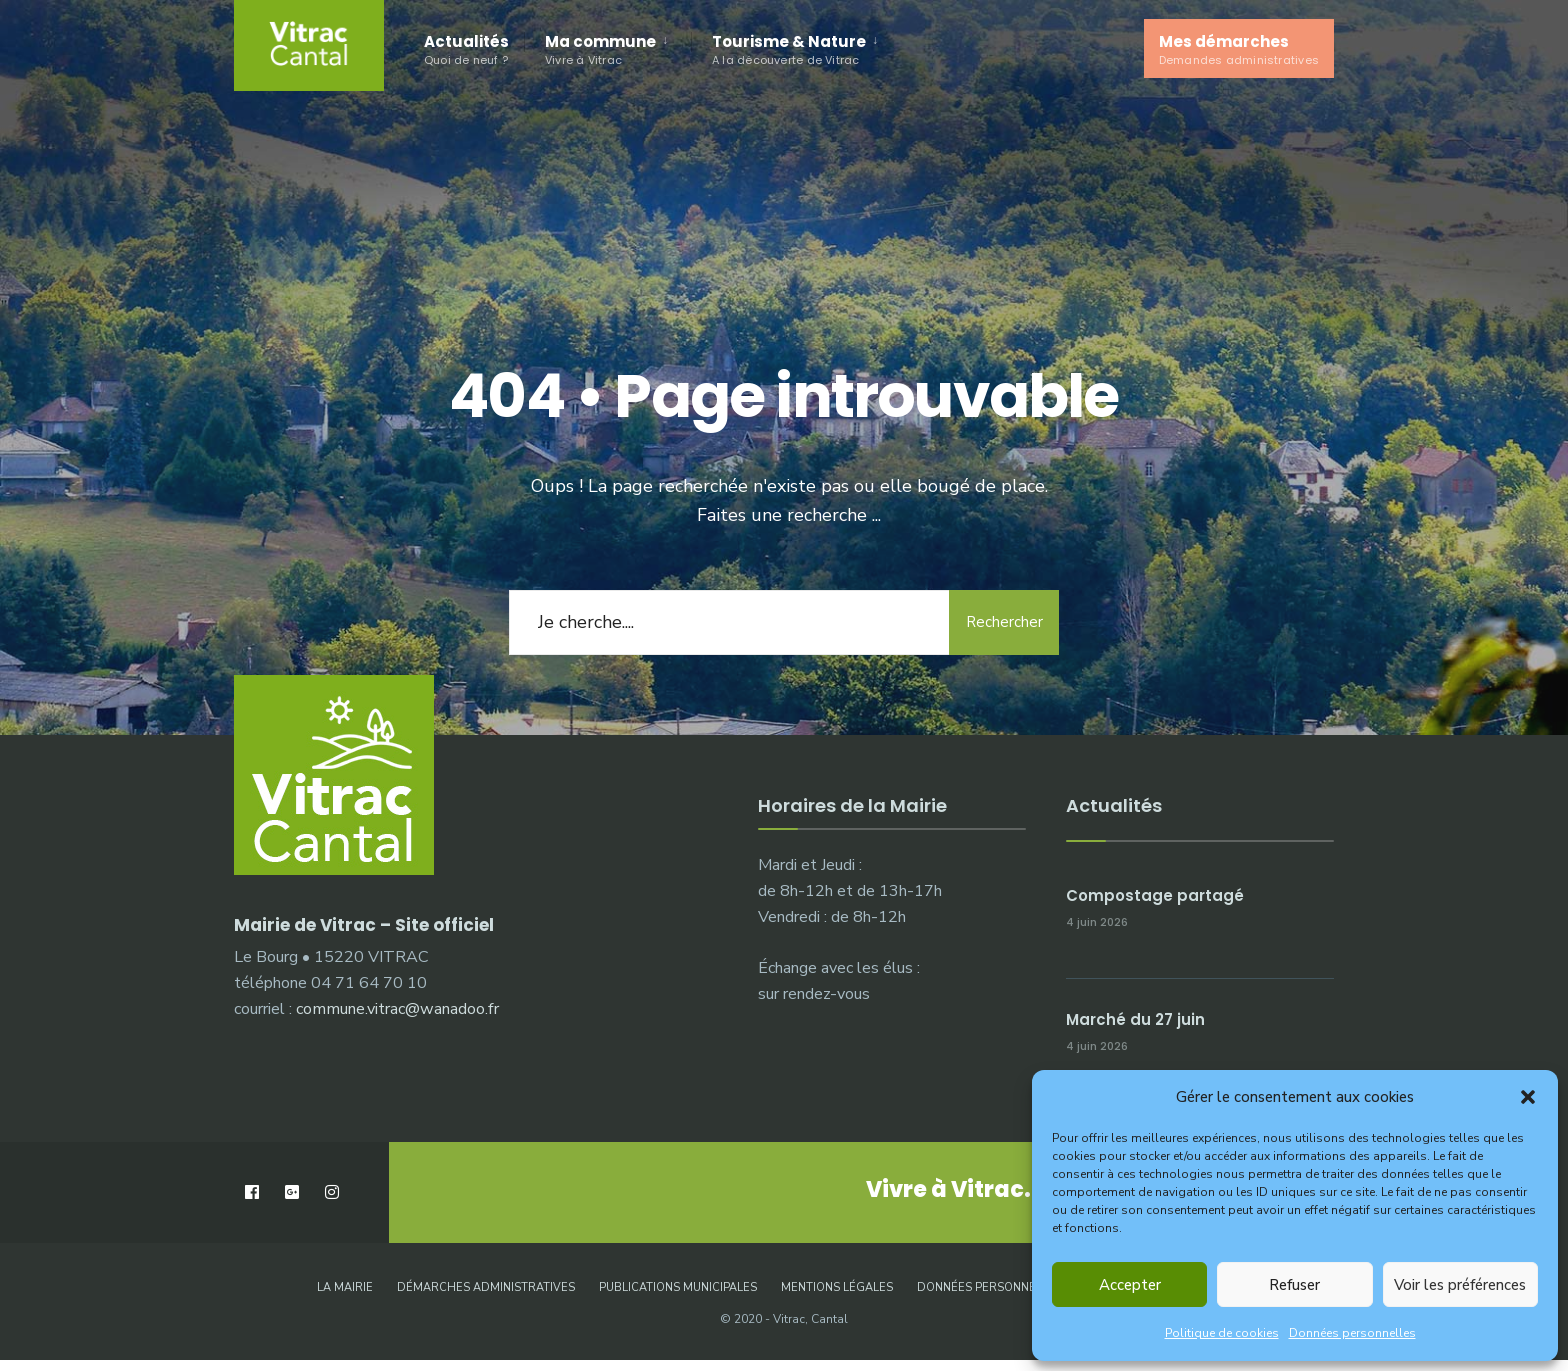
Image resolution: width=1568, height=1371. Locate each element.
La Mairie (345, 1287)
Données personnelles (1352, 1333)
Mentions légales (837, 1287)
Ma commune (600, 49)
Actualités (466, 49)
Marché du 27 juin (1135, 1019)
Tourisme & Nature (789, 49)
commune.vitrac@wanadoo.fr (397, 1009)
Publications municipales (678, 1287)
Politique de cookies (1222, 1333)
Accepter (1130, 1285)
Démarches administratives (486, 1287)
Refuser (1294, 1285)
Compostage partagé (1155, 895)
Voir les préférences (1460, 1285)
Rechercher (1004, 622)
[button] (1528, 1097)
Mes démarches (1239, 49)
